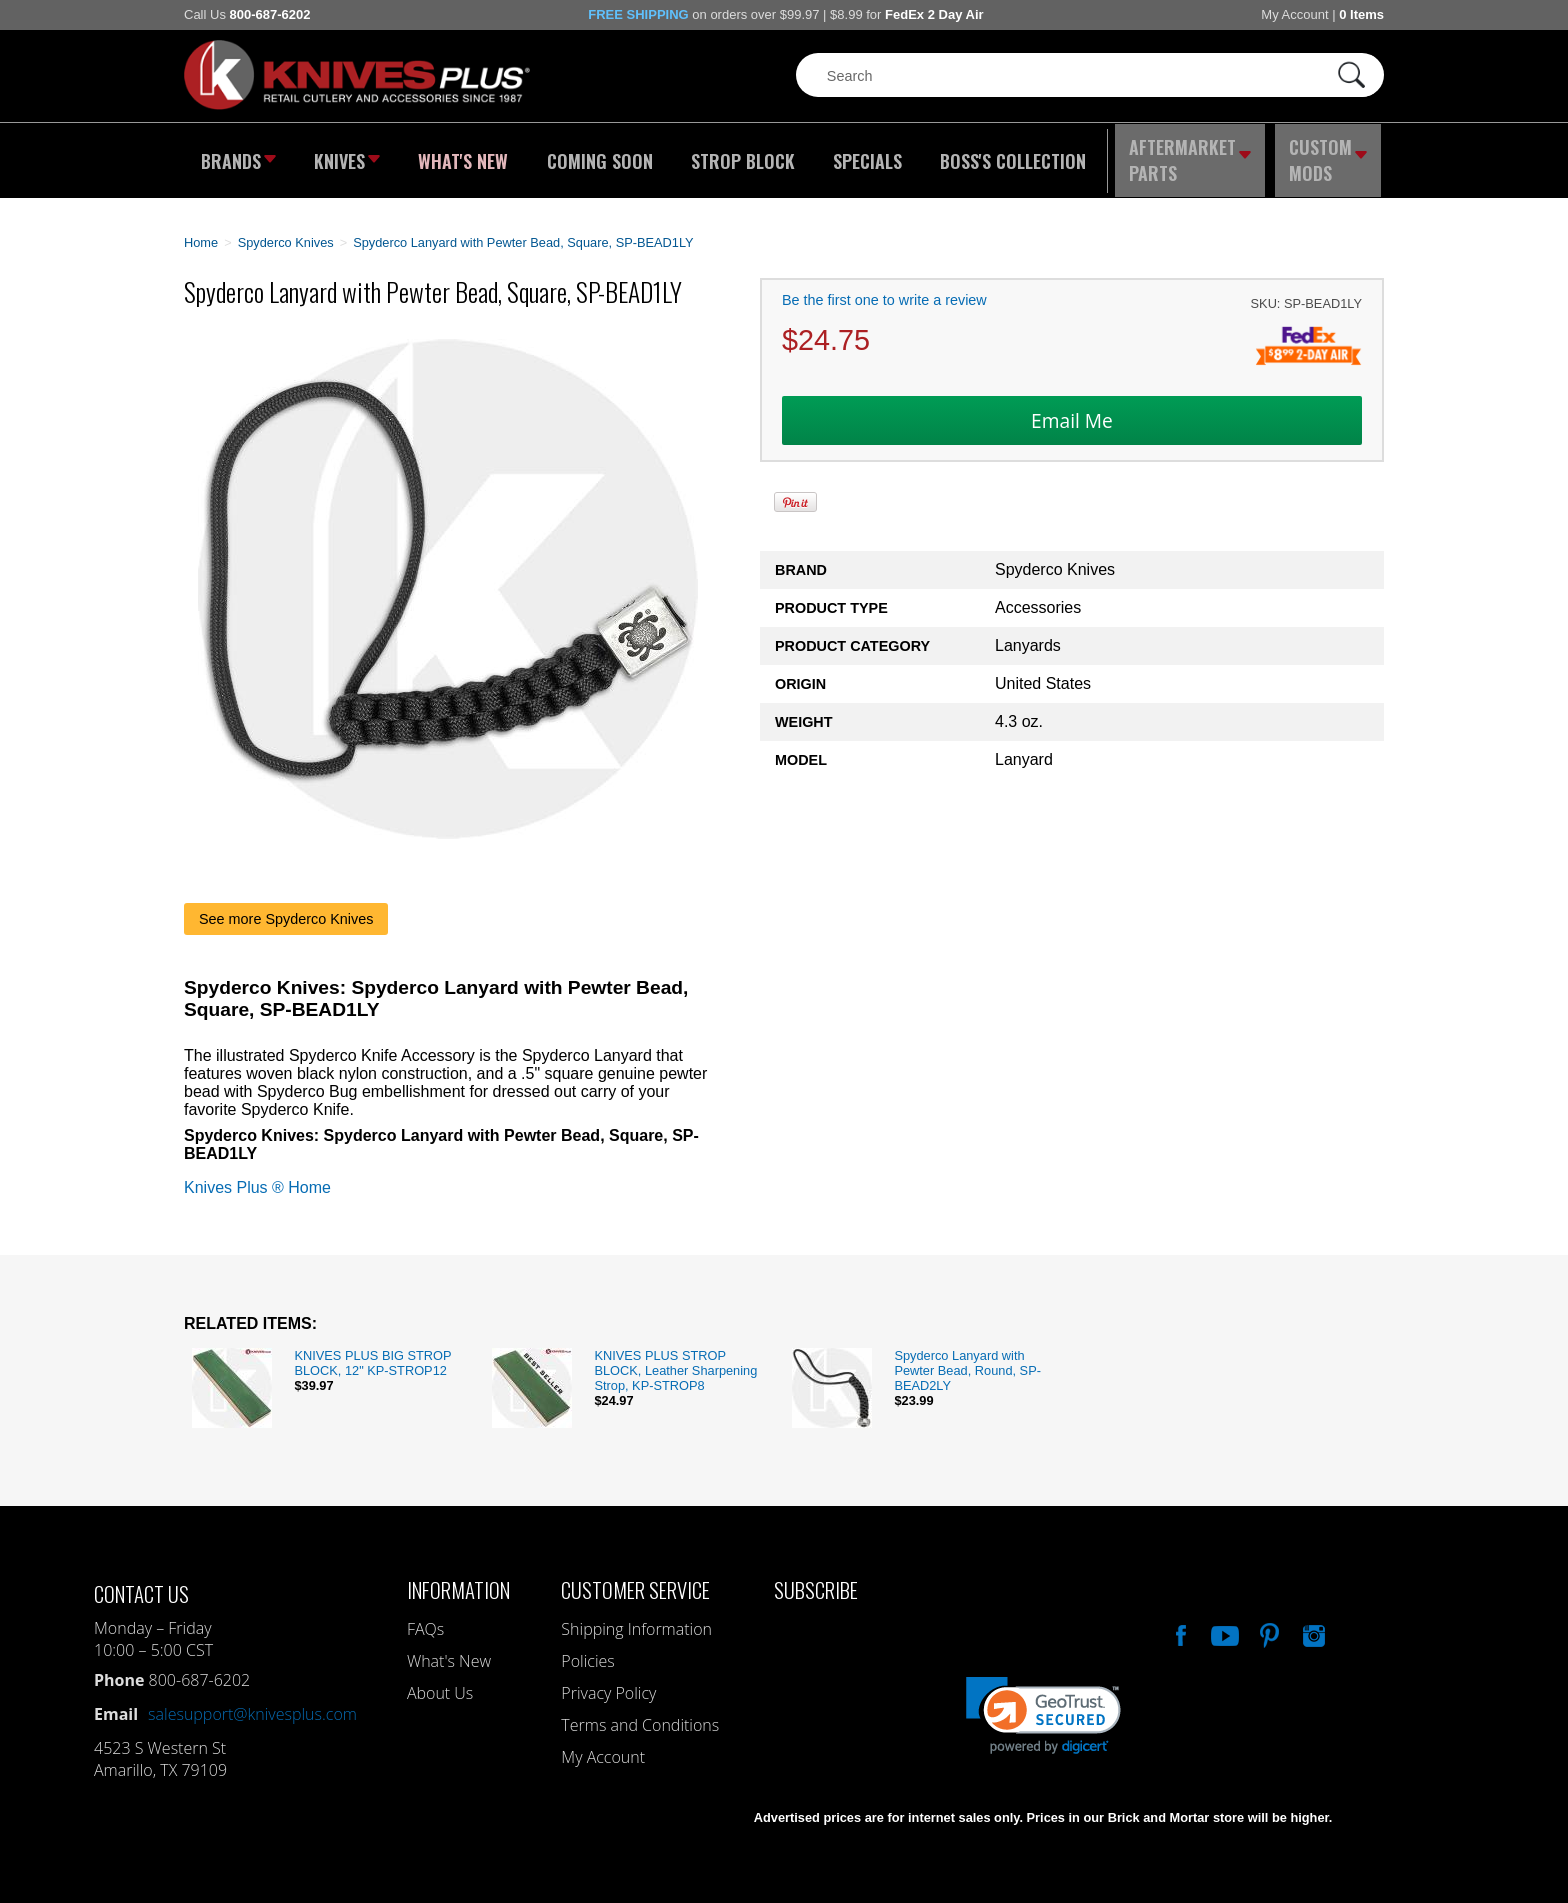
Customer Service (635, 1577)
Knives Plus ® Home (257, 1175)
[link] (1043, 1703)
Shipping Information (636, 1617)
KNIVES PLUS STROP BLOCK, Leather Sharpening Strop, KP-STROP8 (675, 1358)
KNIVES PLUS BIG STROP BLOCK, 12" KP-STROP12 (372, 1351)
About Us (440, 1681)
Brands (236, 155)
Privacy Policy (608, 1681)
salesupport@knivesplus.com (252, 1702)
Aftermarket (1189, 155)
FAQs (425, 1617)
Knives (348, 155)
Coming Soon (598, 155)
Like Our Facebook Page (1179, 1621)
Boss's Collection (1004, 155)
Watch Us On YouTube (1223, 1621)
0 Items (1361, 14)
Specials (860, 155)
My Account (1294, 14)
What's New (465, 155)
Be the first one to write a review (884, 289)
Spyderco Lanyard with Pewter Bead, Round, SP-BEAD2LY (967, 1358)
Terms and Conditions (640, 1713)
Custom (1330, 155)
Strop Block (739, 155)
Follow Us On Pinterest (1268, 1621)
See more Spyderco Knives (286, 907)
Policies (587, 1649)
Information (458, 1577)
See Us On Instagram (1312, 1621)
